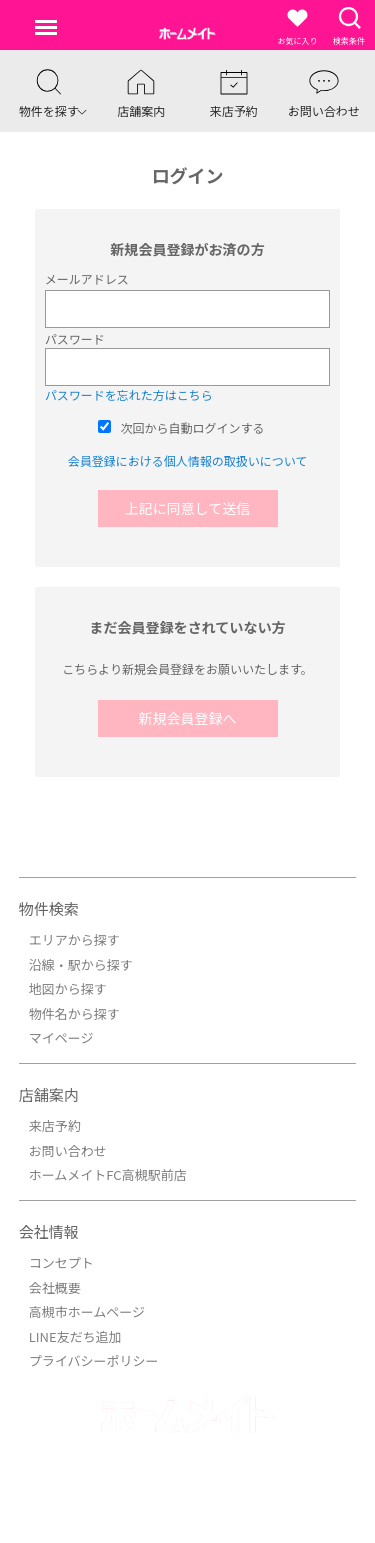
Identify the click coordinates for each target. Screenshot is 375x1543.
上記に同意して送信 (188, 508)
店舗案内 (49, 1094)
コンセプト (61, 1262)
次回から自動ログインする (193, 427)
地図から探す (68, 988)
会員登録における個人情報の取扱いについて (188, 460)
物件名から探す (74, 1013)
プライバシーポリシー (94, 1360)
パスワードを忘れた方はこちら (129, 394)
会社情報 (49, 1231)
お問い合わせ (68, 1150)
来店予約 (55, 1125)
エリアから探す (74, 939)
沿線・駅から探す (81, 964)
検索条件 (349, 25)
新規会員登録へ (188, 718)
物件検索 (49, 908)
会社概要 (55, 1287)
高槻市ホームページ (87, 1311)
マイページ (61, 1037)
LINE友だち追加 (75, 1336)
